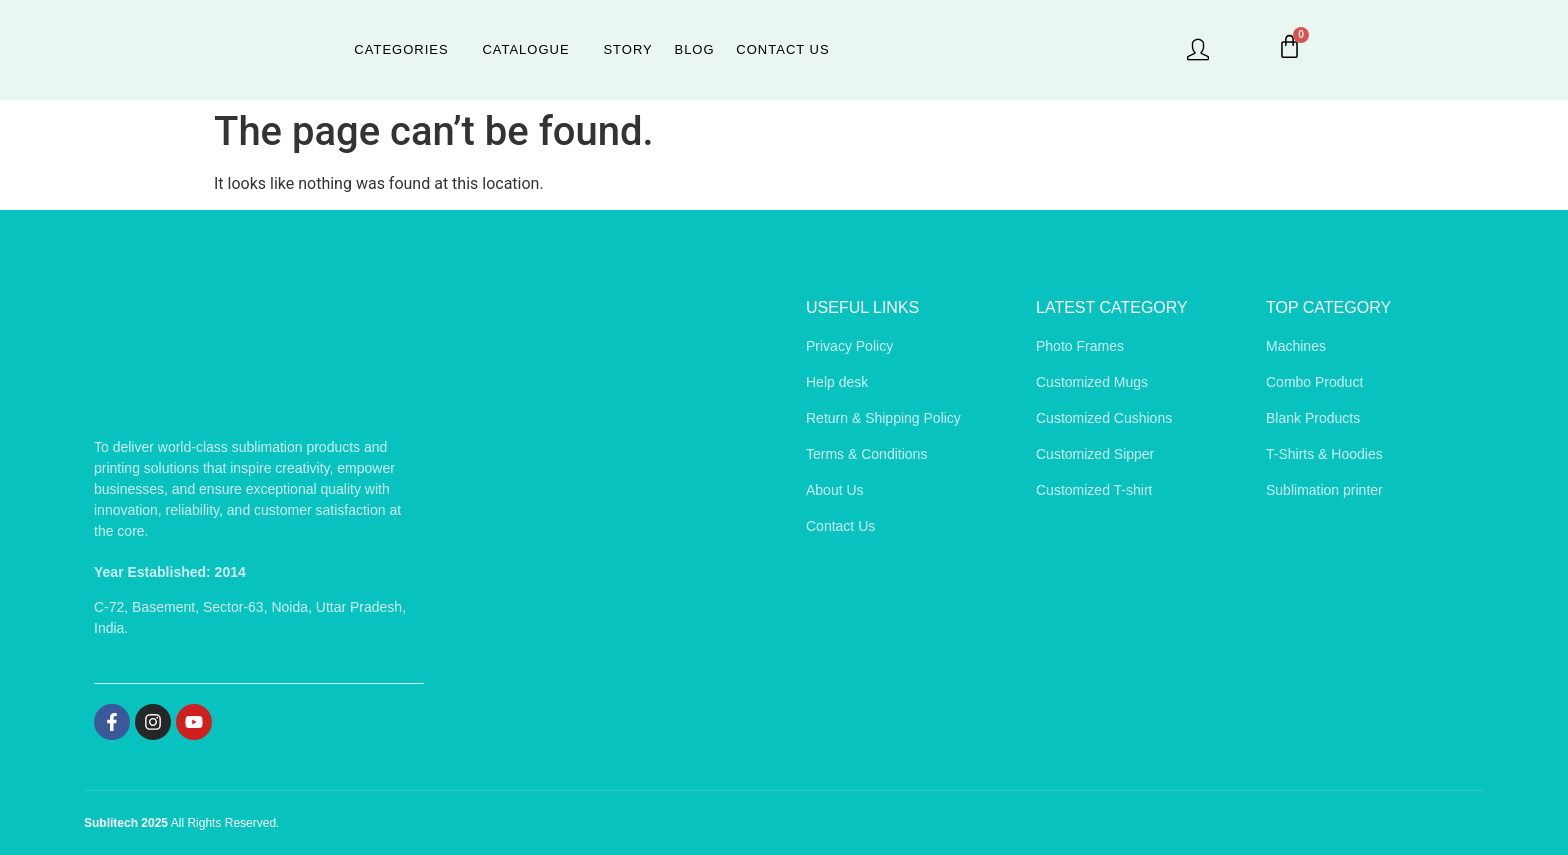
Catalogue (527, 49)
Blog (693, 49)
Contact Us (779, 49)
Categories (405, 49)
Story (627, 49)
